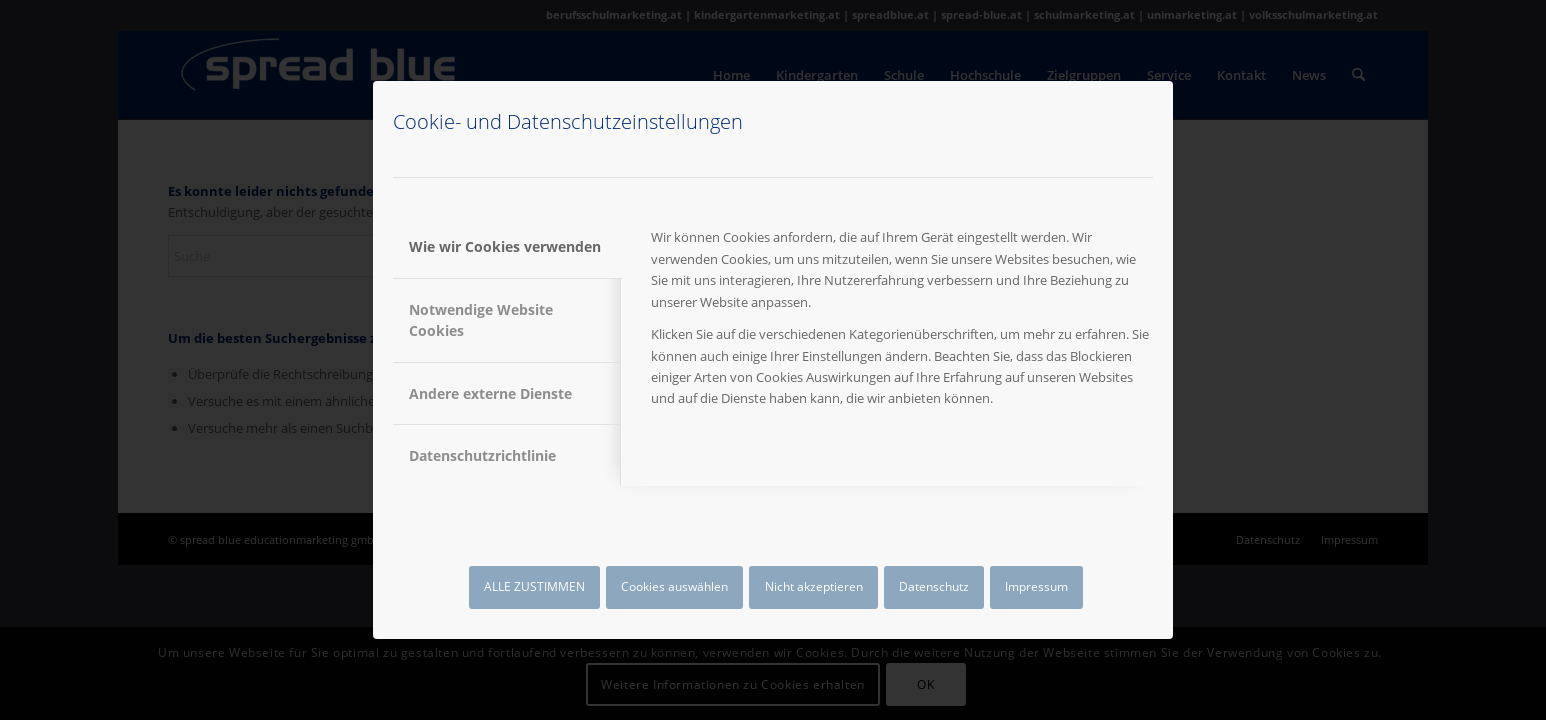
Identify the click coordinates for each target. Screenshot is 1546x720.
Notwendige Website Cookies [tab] (481, 320)
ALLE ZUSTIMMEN (534, 586)
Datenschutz (934, 586)
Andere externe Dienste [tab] (490, 393)
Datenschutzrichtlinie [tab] (482, 455)
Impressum (1036, 586)
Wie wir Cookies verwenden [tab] (505, 246)
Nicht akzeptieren (814, 586)
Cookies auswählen (674, 586)
